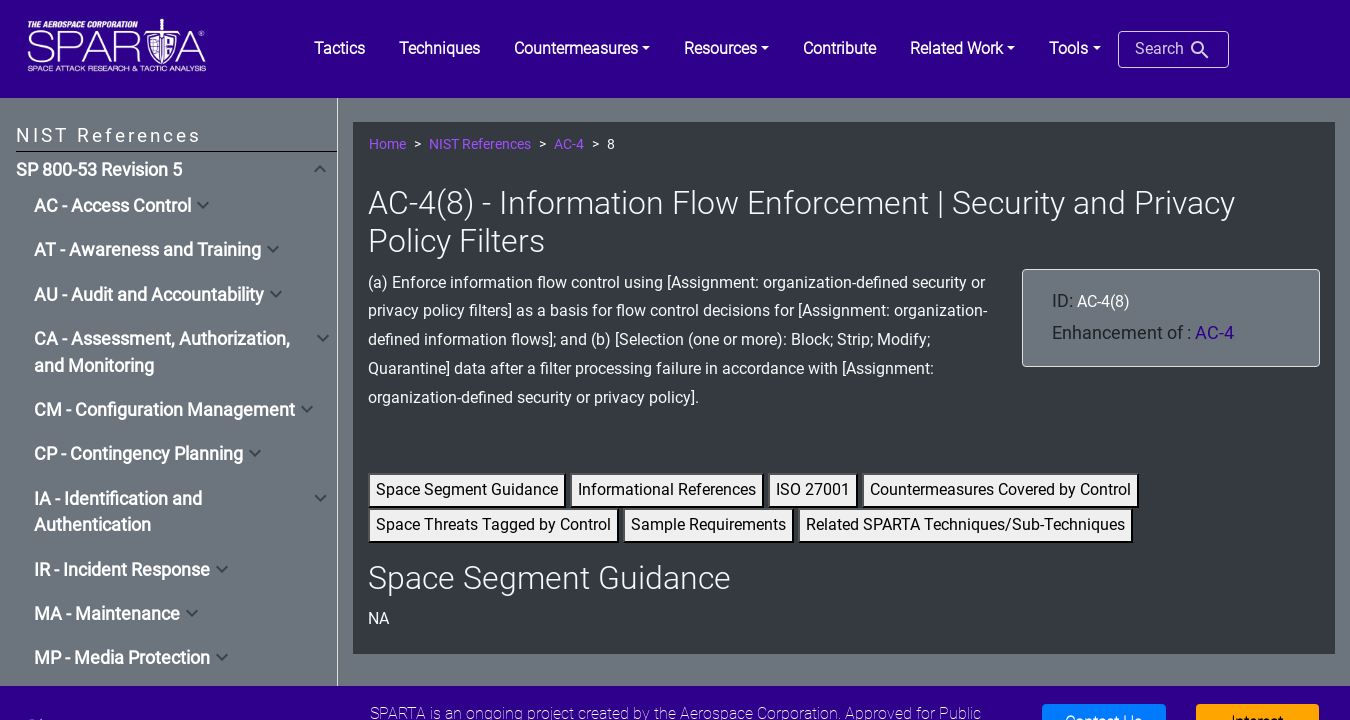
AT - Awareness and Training (147, 250)
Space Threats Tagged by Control (493, 524)
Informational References (667, 489)
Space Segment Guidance (467, 489)
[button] (582, 49)
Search (1173, 50)
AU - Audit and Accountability (149, 295)
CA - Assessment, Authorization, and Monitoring (162, 352)
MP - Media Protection (122, 658)
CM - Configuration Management (164, 410)
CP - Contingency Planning (138, 454)
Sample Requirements (708, 524)
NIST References (480, 144)
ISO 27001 (813, 489)
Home (387, 144)
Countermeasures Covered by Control (1000, 489)
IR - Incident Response (122, 570)
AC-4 (569, 144)
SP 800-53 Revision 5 (99, 170)
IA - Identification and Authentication (118, 512)
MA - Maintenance (107, 614)
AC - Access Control (112, 206)
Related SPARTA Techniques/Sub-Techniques (965, 524)
